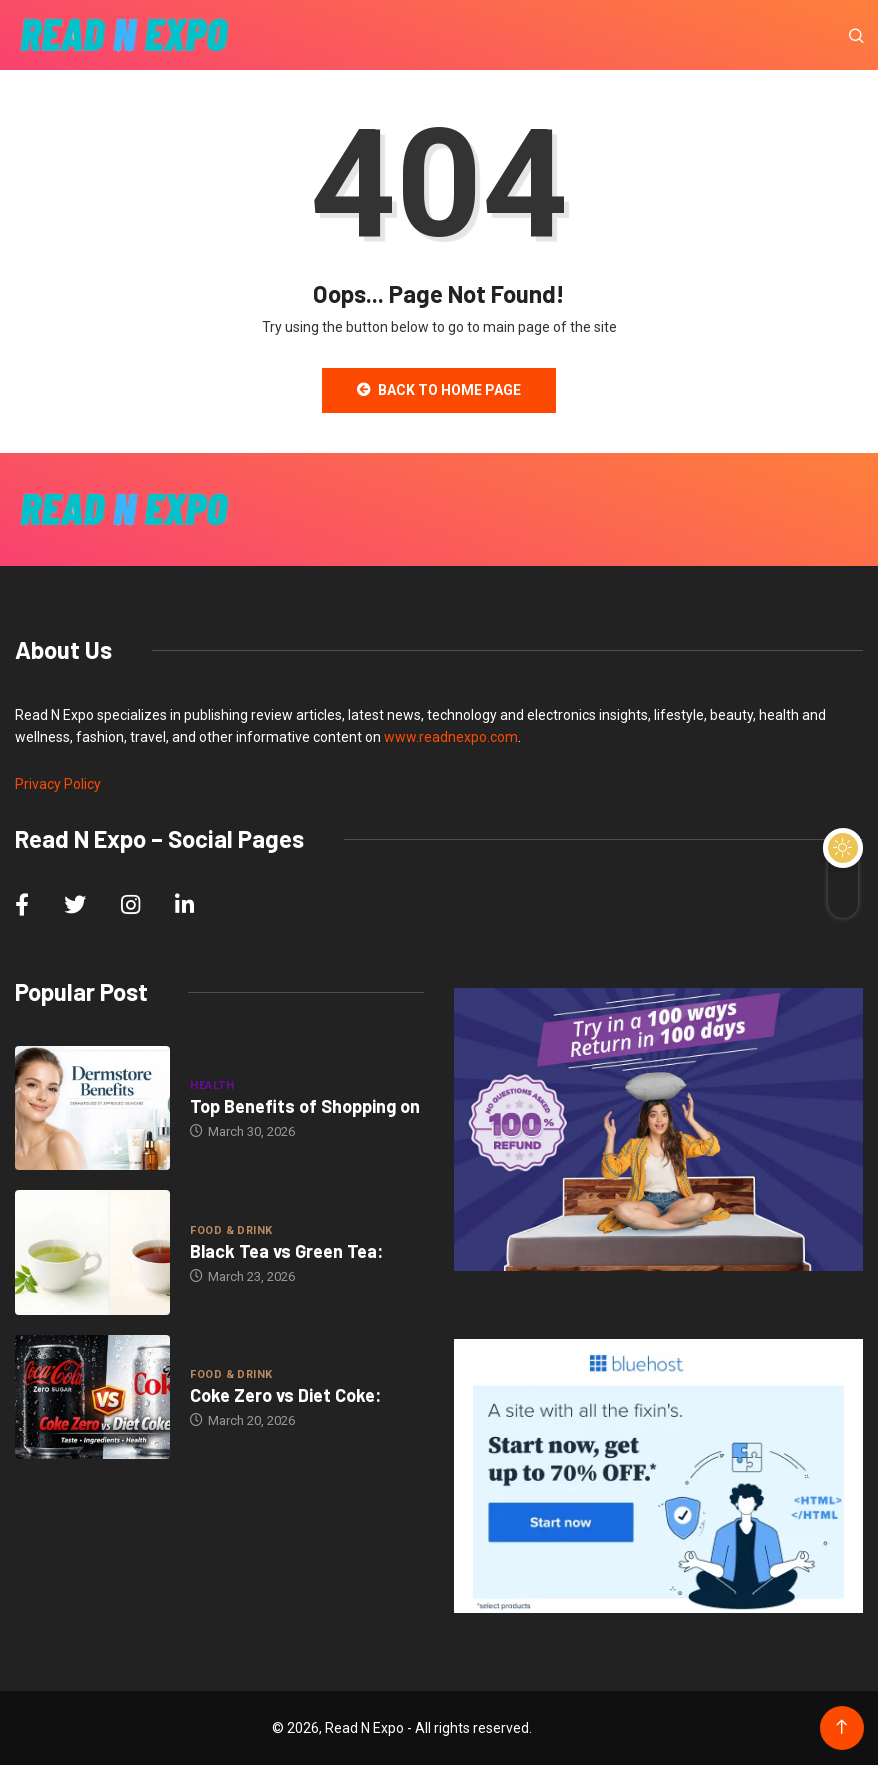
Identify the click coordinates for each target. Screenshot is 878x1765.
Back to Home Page (439, 390)
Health (212, 1085)
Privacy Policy (58, 784)
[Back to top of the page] (841, 1727)
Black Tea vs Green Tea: (286, 1251)
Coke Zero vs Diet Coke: (285, 1395)
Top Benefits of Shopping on (305, 1106)
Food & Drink (231, 1230)
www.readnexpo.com (451, 737)
